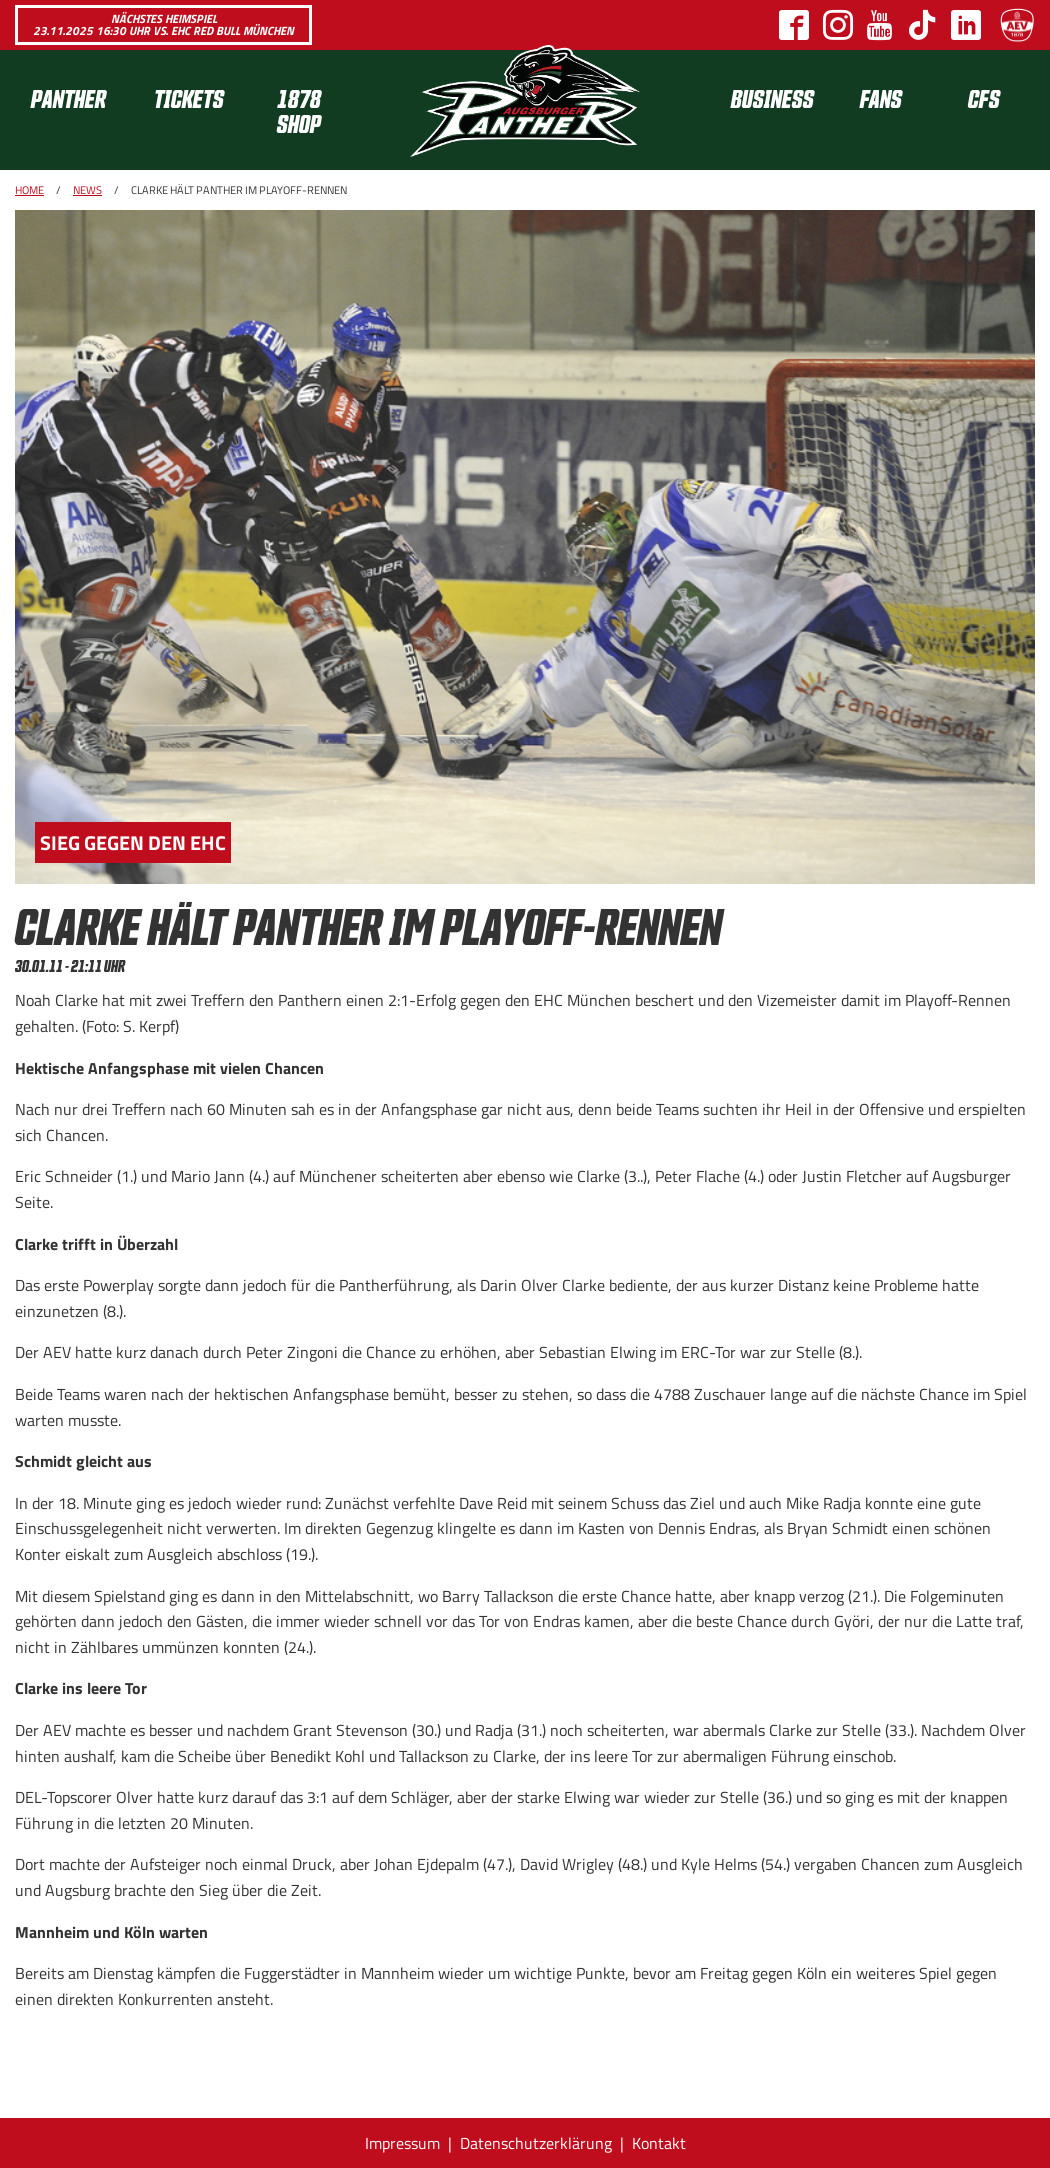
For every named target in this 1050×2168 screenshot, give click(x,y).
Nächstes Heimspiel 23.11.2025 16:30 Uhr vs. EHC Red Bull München (163, 24)
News (87, 190)
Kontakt (659, 2143)
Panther (68, 97)
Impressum (402, 2143)
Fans (881, 97)
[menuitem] (76, 110)
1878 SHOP (299, 110)
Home (29, 190)
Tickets (189, 97)
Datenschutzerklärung (536, 2143)
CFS (984, 97)
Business (772, 97)
